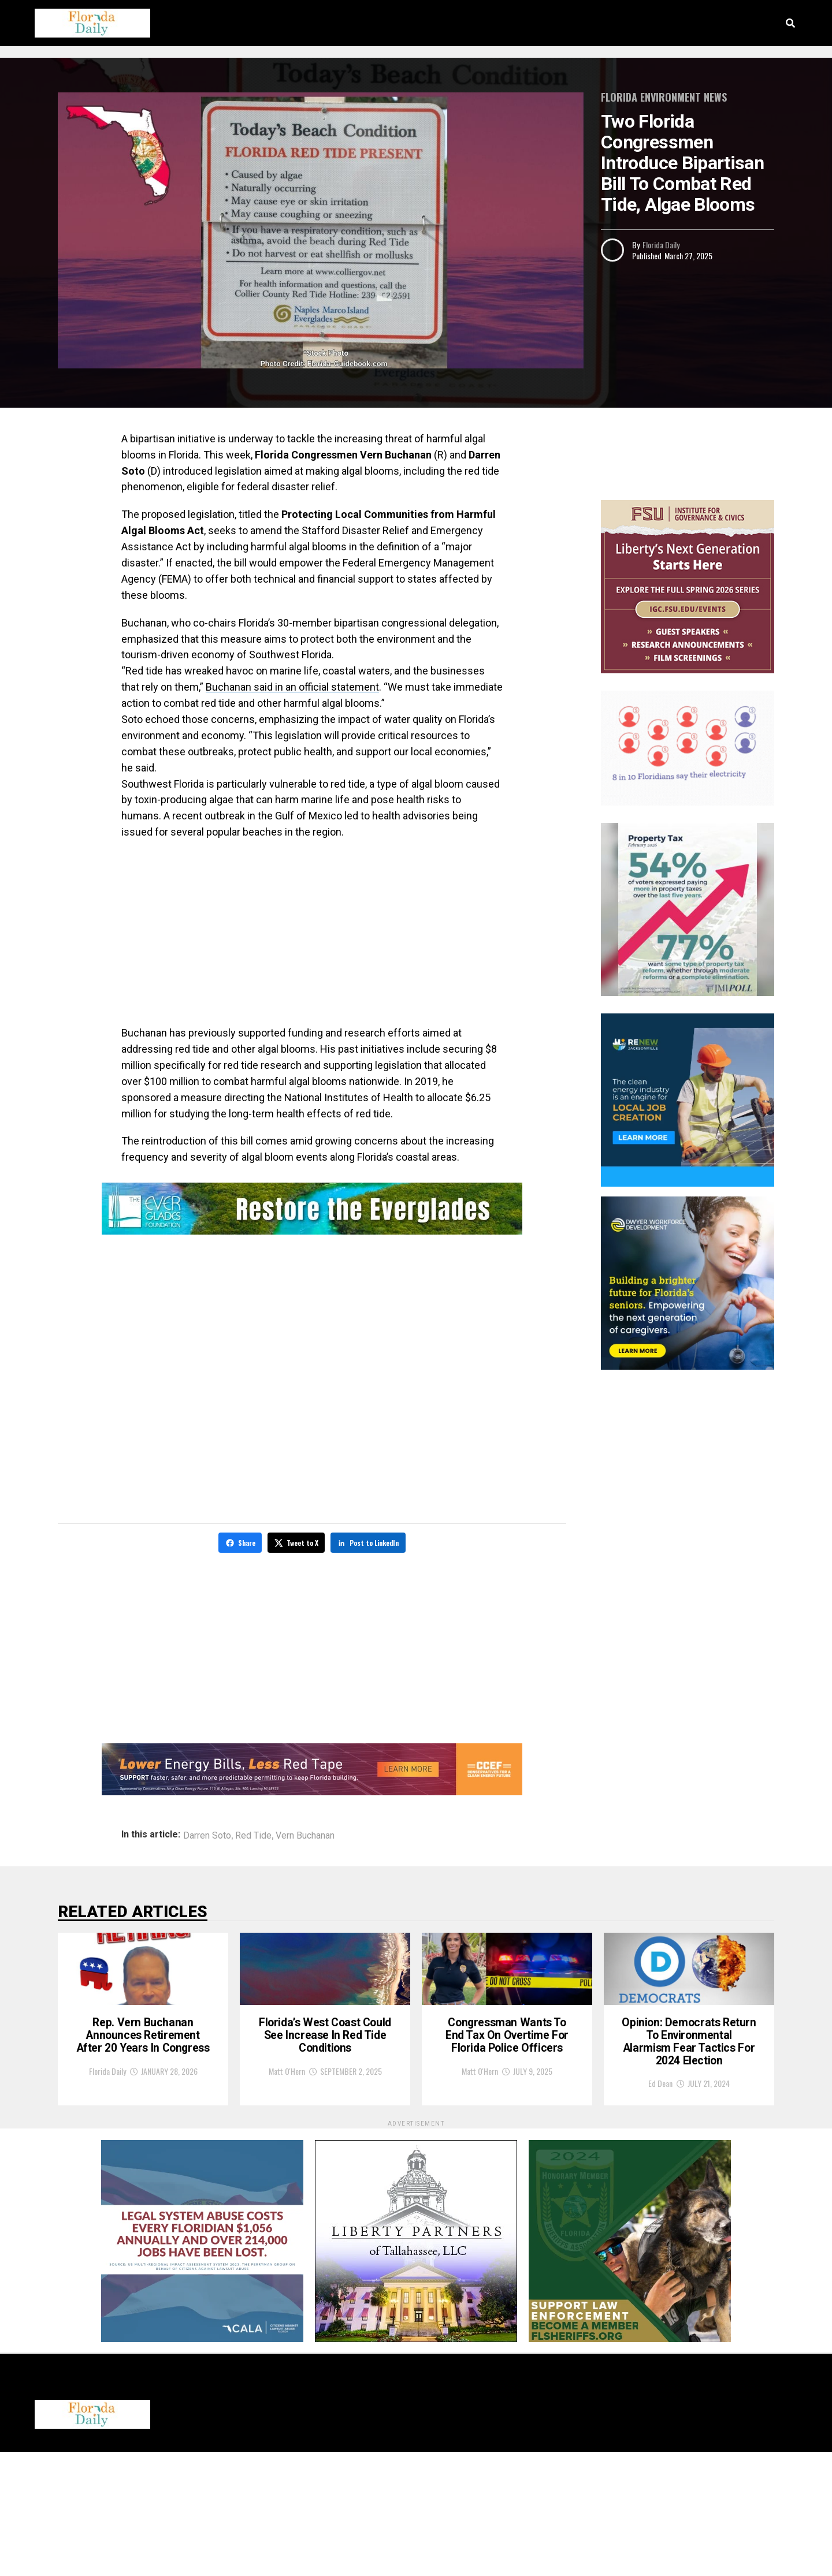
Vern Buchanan (305, 1834)
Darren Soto (207, 1834)
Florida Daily (660, 244)
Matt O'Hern (287, 2176)
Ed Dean (660, 2207)
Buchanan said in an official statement (292, 687)
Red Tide (253, 1834)
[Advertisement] (312, 932)
